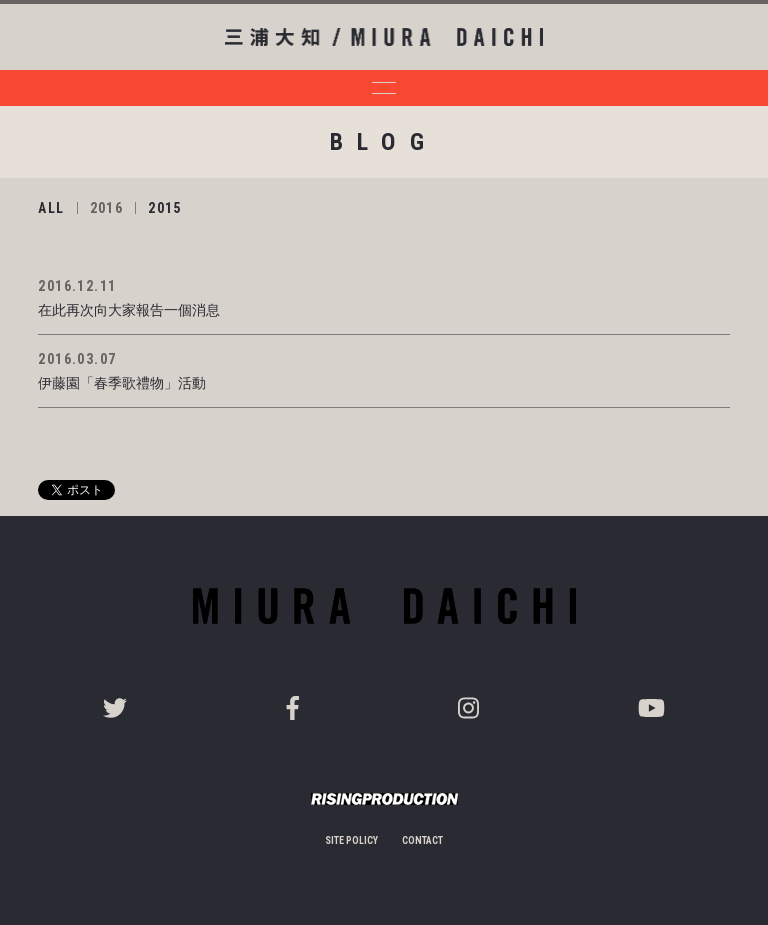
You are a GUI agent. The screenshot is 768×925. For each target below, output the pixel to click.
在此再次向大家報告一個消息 (129, 310)
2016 (107, 208)
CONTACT (422, 840)
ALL (51, 208)
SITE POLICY (351, 840)
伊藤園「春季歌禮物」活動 (122, 383)
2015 (165, 208)
